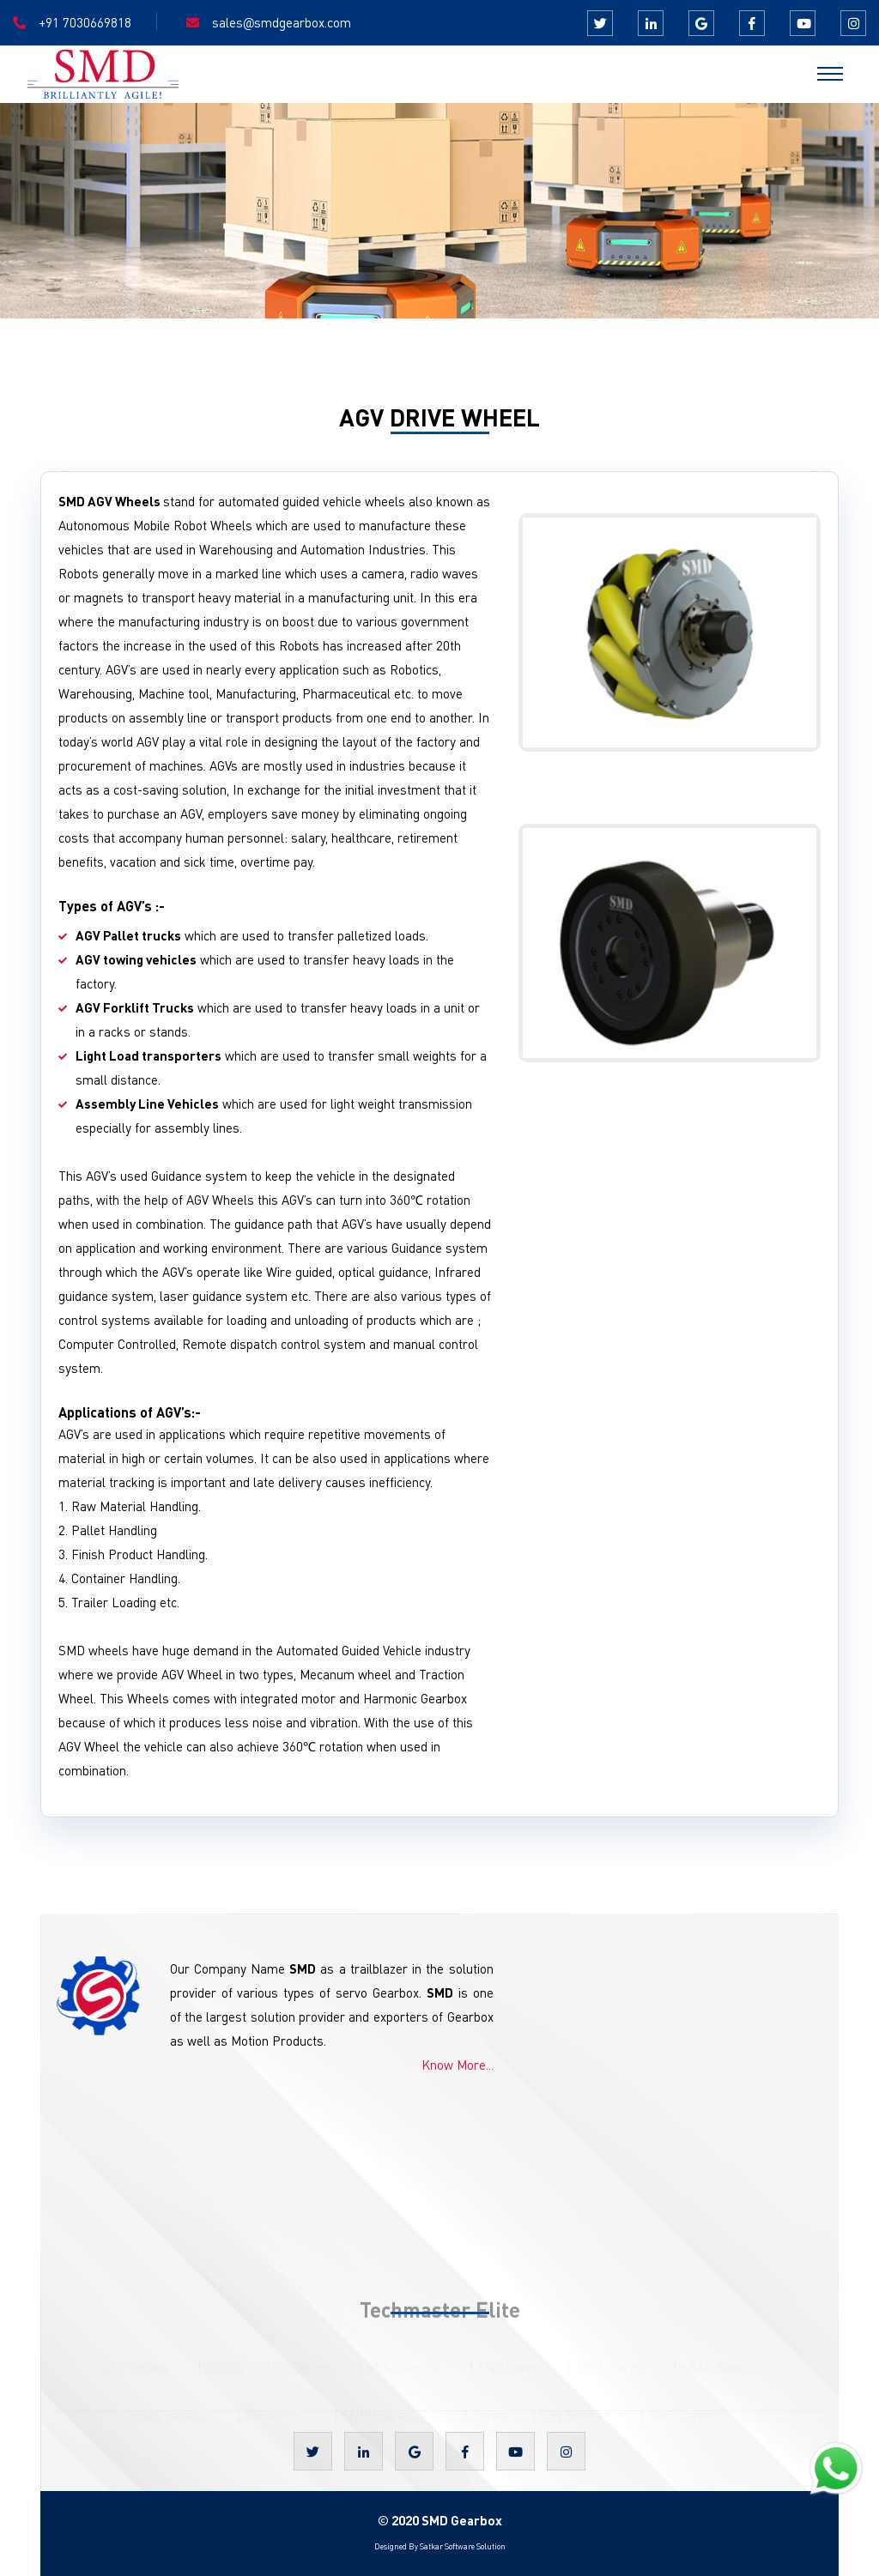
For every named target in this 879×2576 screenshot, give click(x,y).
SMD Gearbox (461, 2520)
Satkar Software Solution (462, 2546)
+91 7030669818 (85, 22)
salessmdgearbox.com (281, 23)
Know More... (457, 2064)
